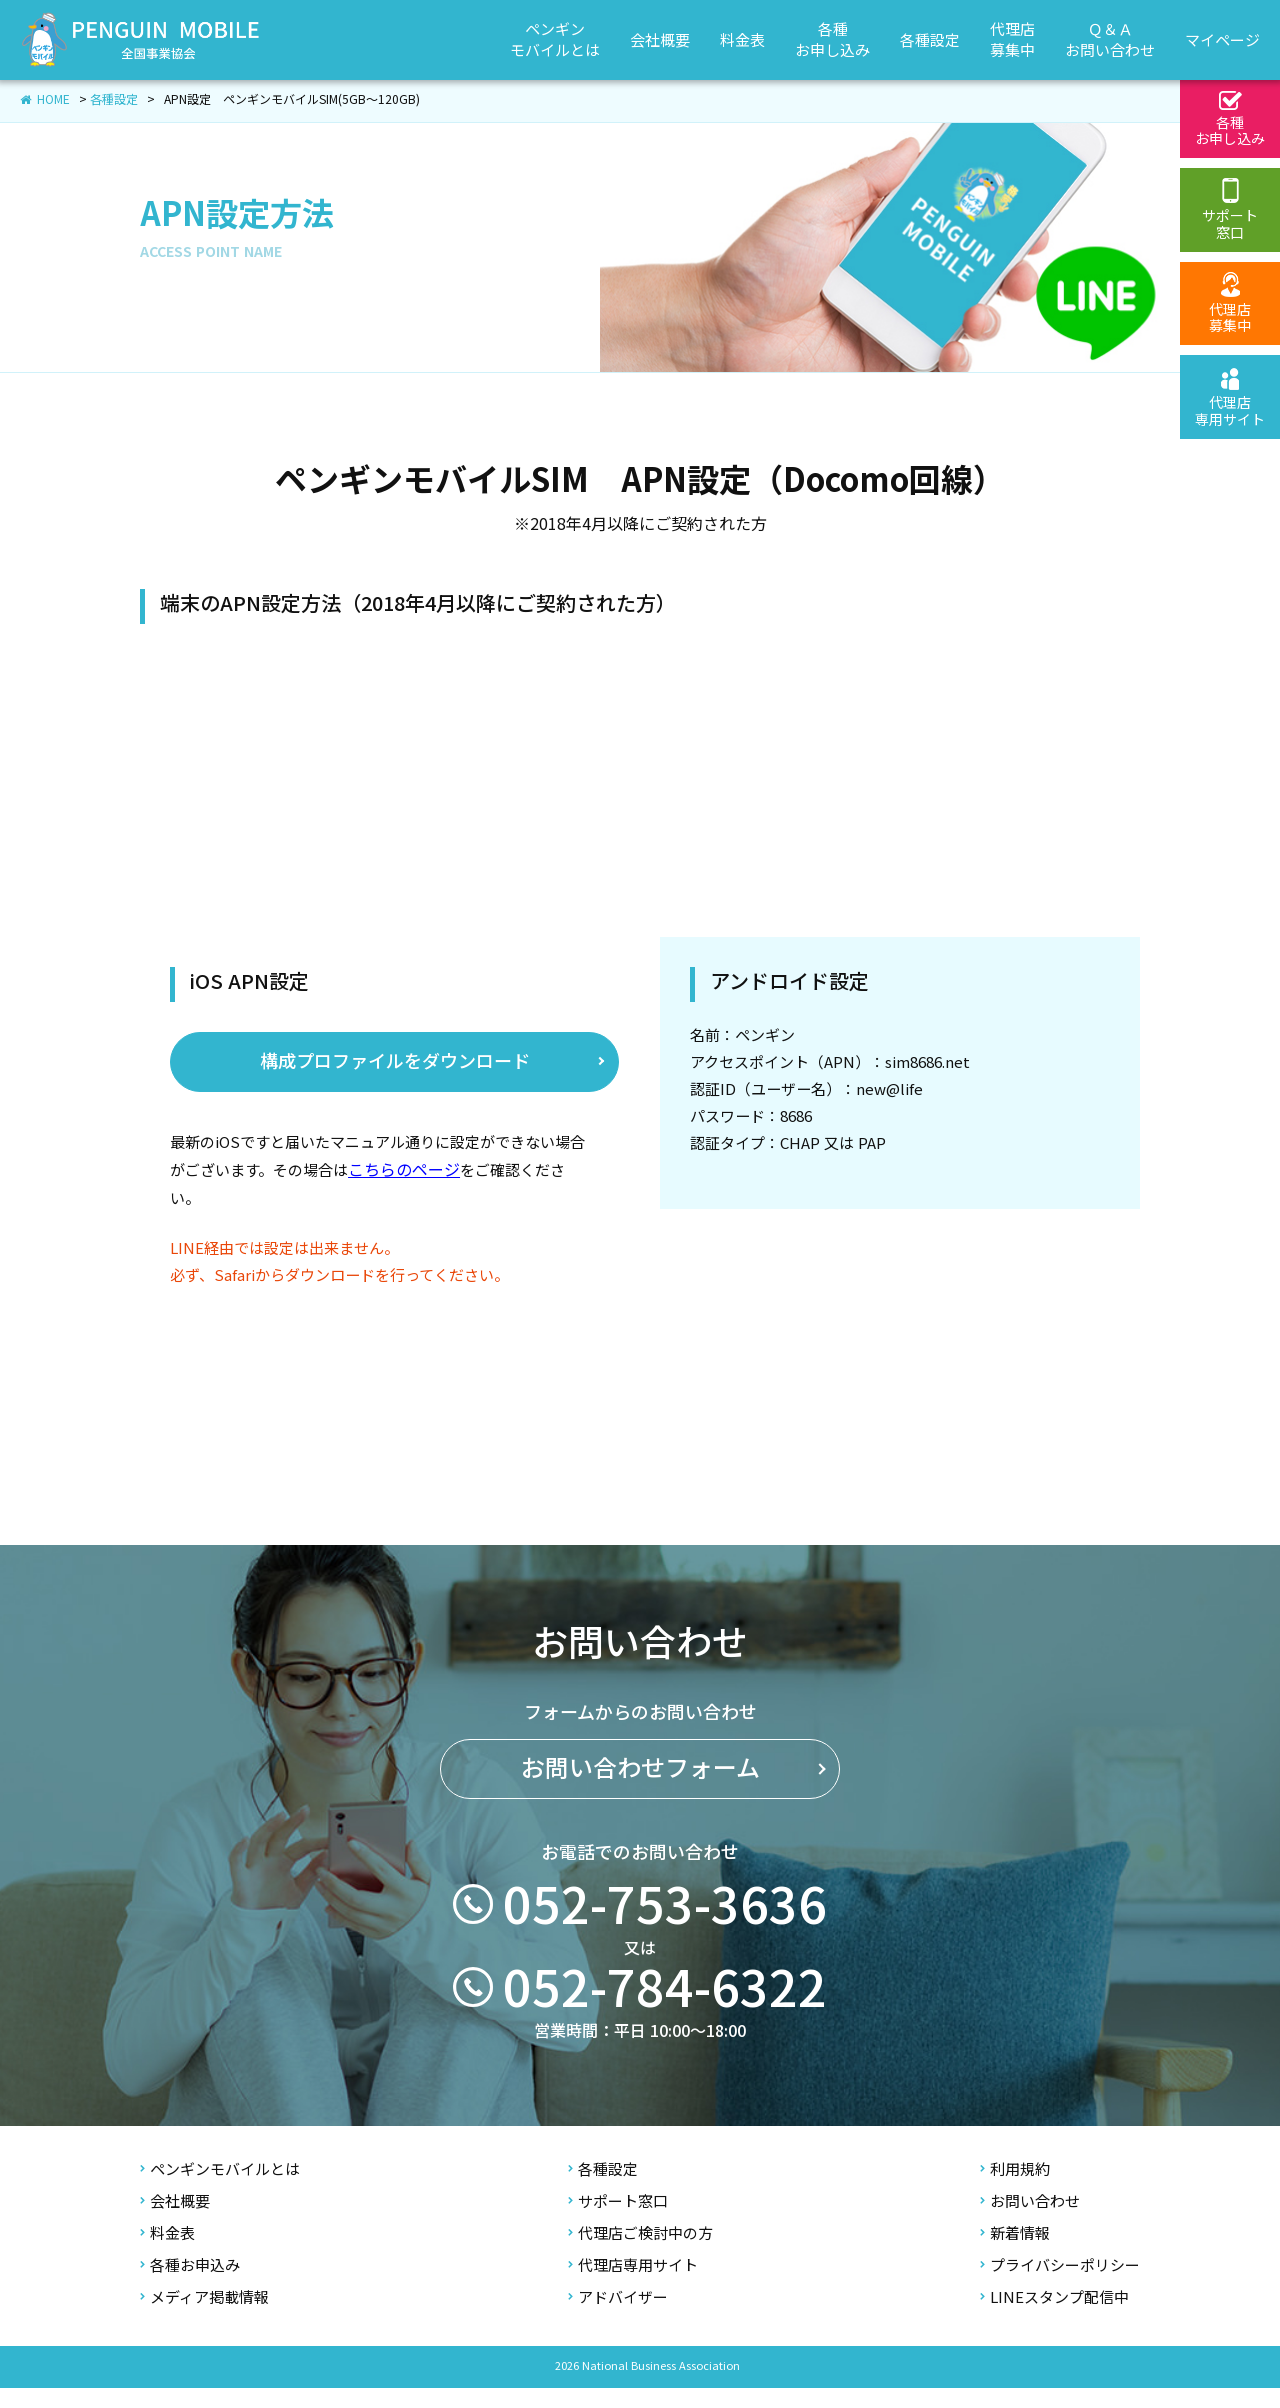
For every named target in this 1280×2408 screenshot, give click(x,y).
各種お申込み (190, 2285)
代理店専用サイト (633, 2285)
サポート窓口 (618, 2221)
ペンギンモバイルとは (220, 2189)
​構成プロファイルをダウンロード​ (395, 1067)
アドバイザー (618, 2317)
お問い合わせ (1030, 2221)
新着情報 (1015, 2253)
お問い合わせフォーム (640, 1812)
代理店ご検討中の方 (640, 2253)
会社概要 (175, 2221)
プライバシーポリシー (1060, 2285)
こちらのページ (450, 1180)
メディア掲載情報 (204, 2317)
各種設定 (603, 2189)
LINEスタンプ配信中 (1054, 2317)
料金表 (167, 2253)
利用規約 (1015, 2189)
